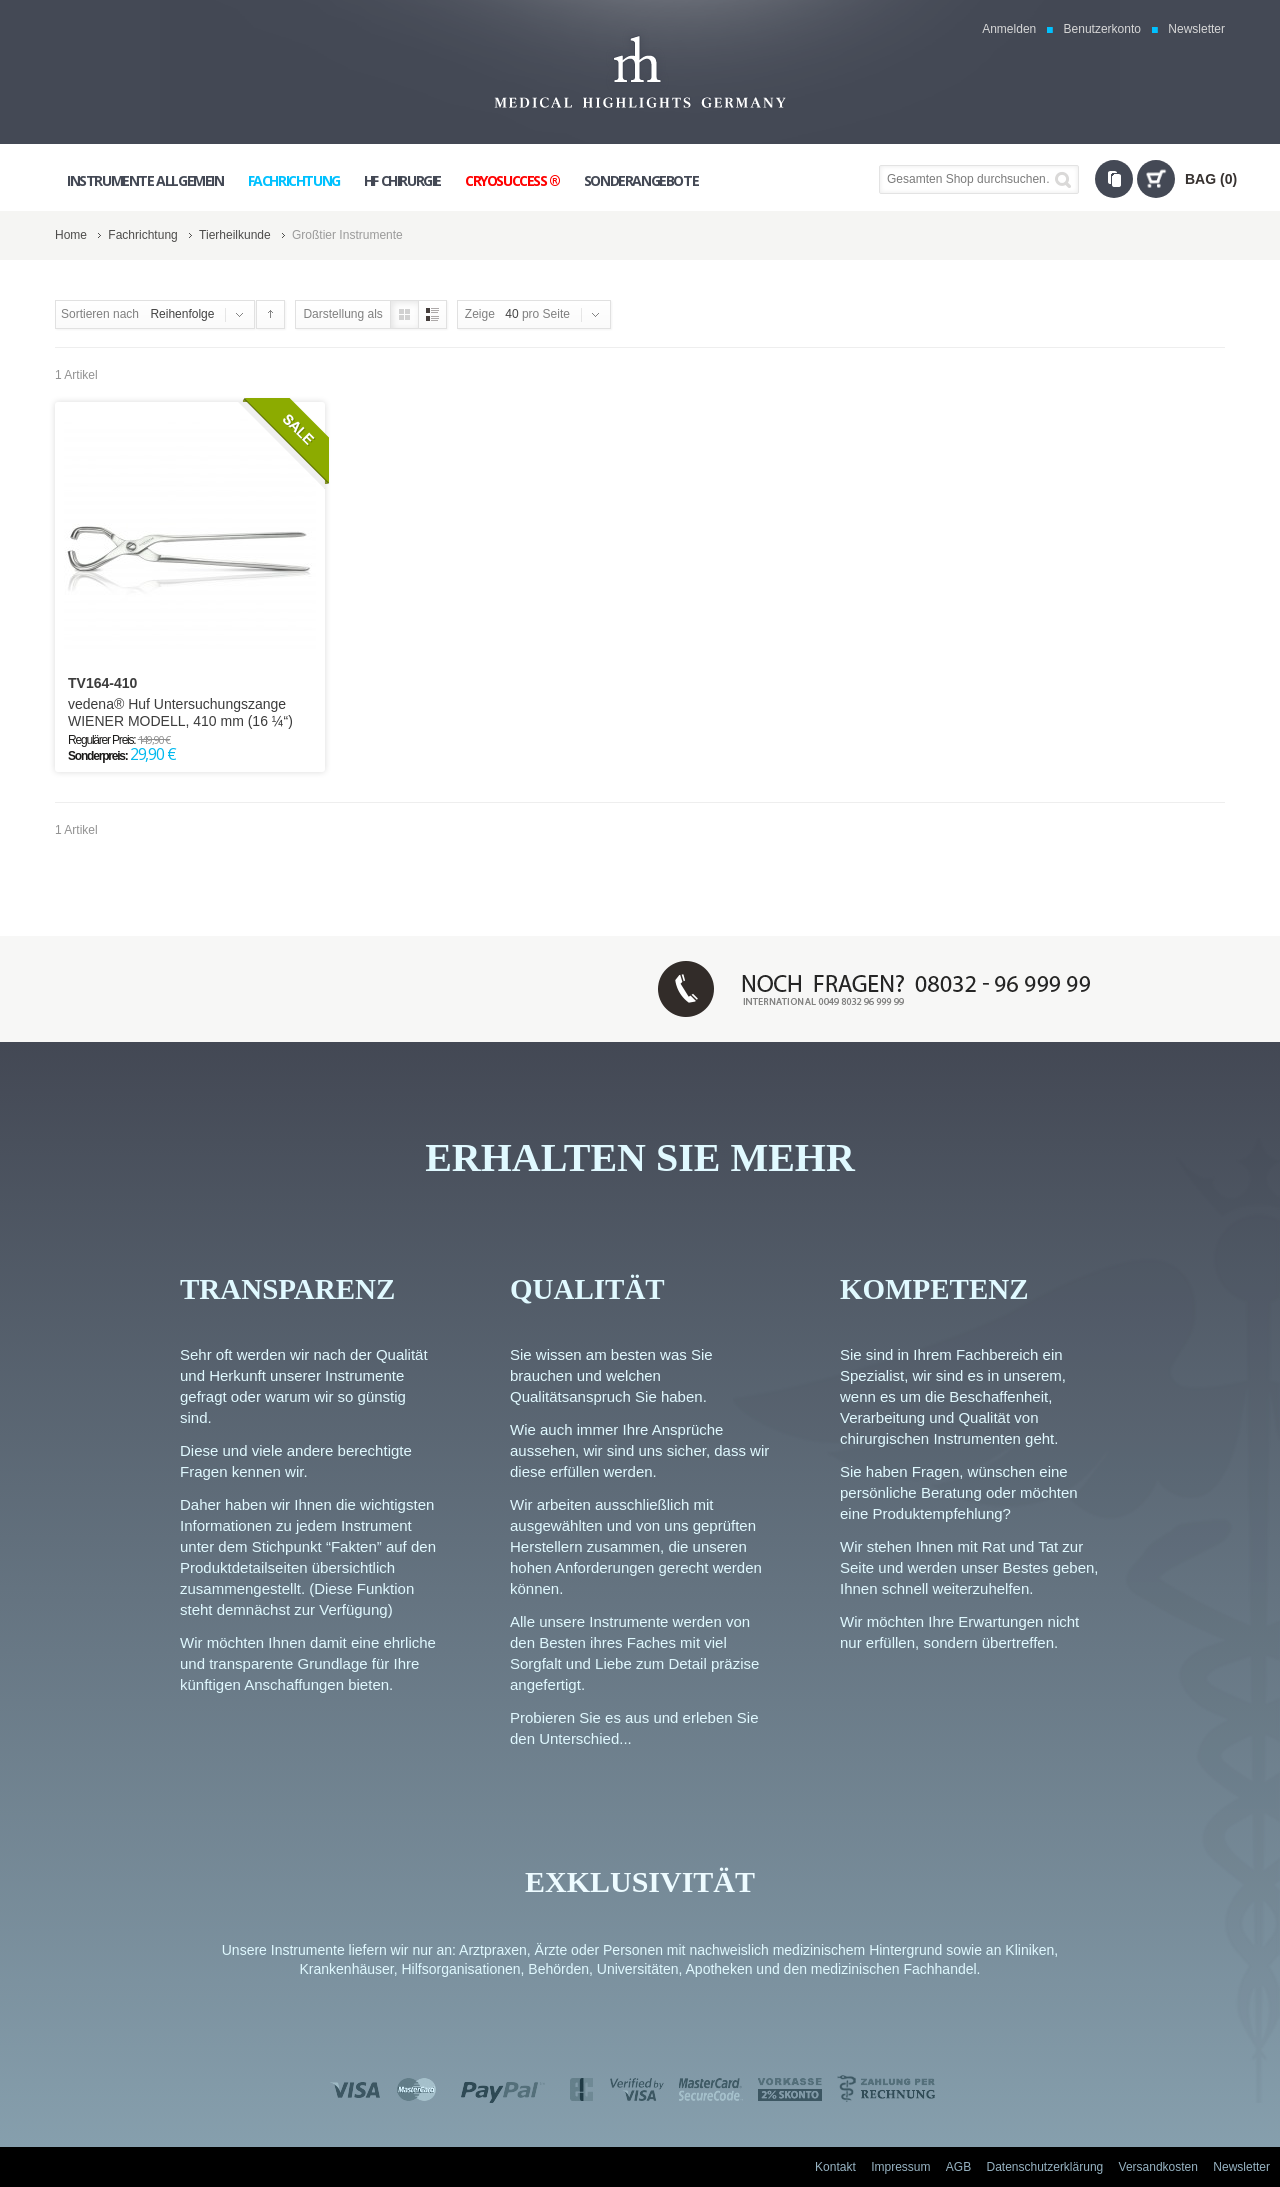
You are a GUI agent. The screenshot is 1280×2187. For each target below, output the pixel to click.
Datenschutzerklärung (1045, 2167)
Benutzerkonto (1102, 29)
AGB (958, 2167)
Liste (432, 314)
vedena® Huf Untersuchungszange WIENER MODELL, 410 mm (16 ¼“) (180, 712)
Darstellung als (342, 314)
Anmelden (1009, 29)
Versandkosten (1158, 2167)
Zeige (480, 314)
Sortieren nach (100, 314)
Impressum (900, 2167)
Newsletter (1196, 29)
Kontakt (835, 2167)
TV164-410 (102, 683)
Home (71, 235)
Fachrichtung (142, 235)
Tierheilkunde (235, 235)
